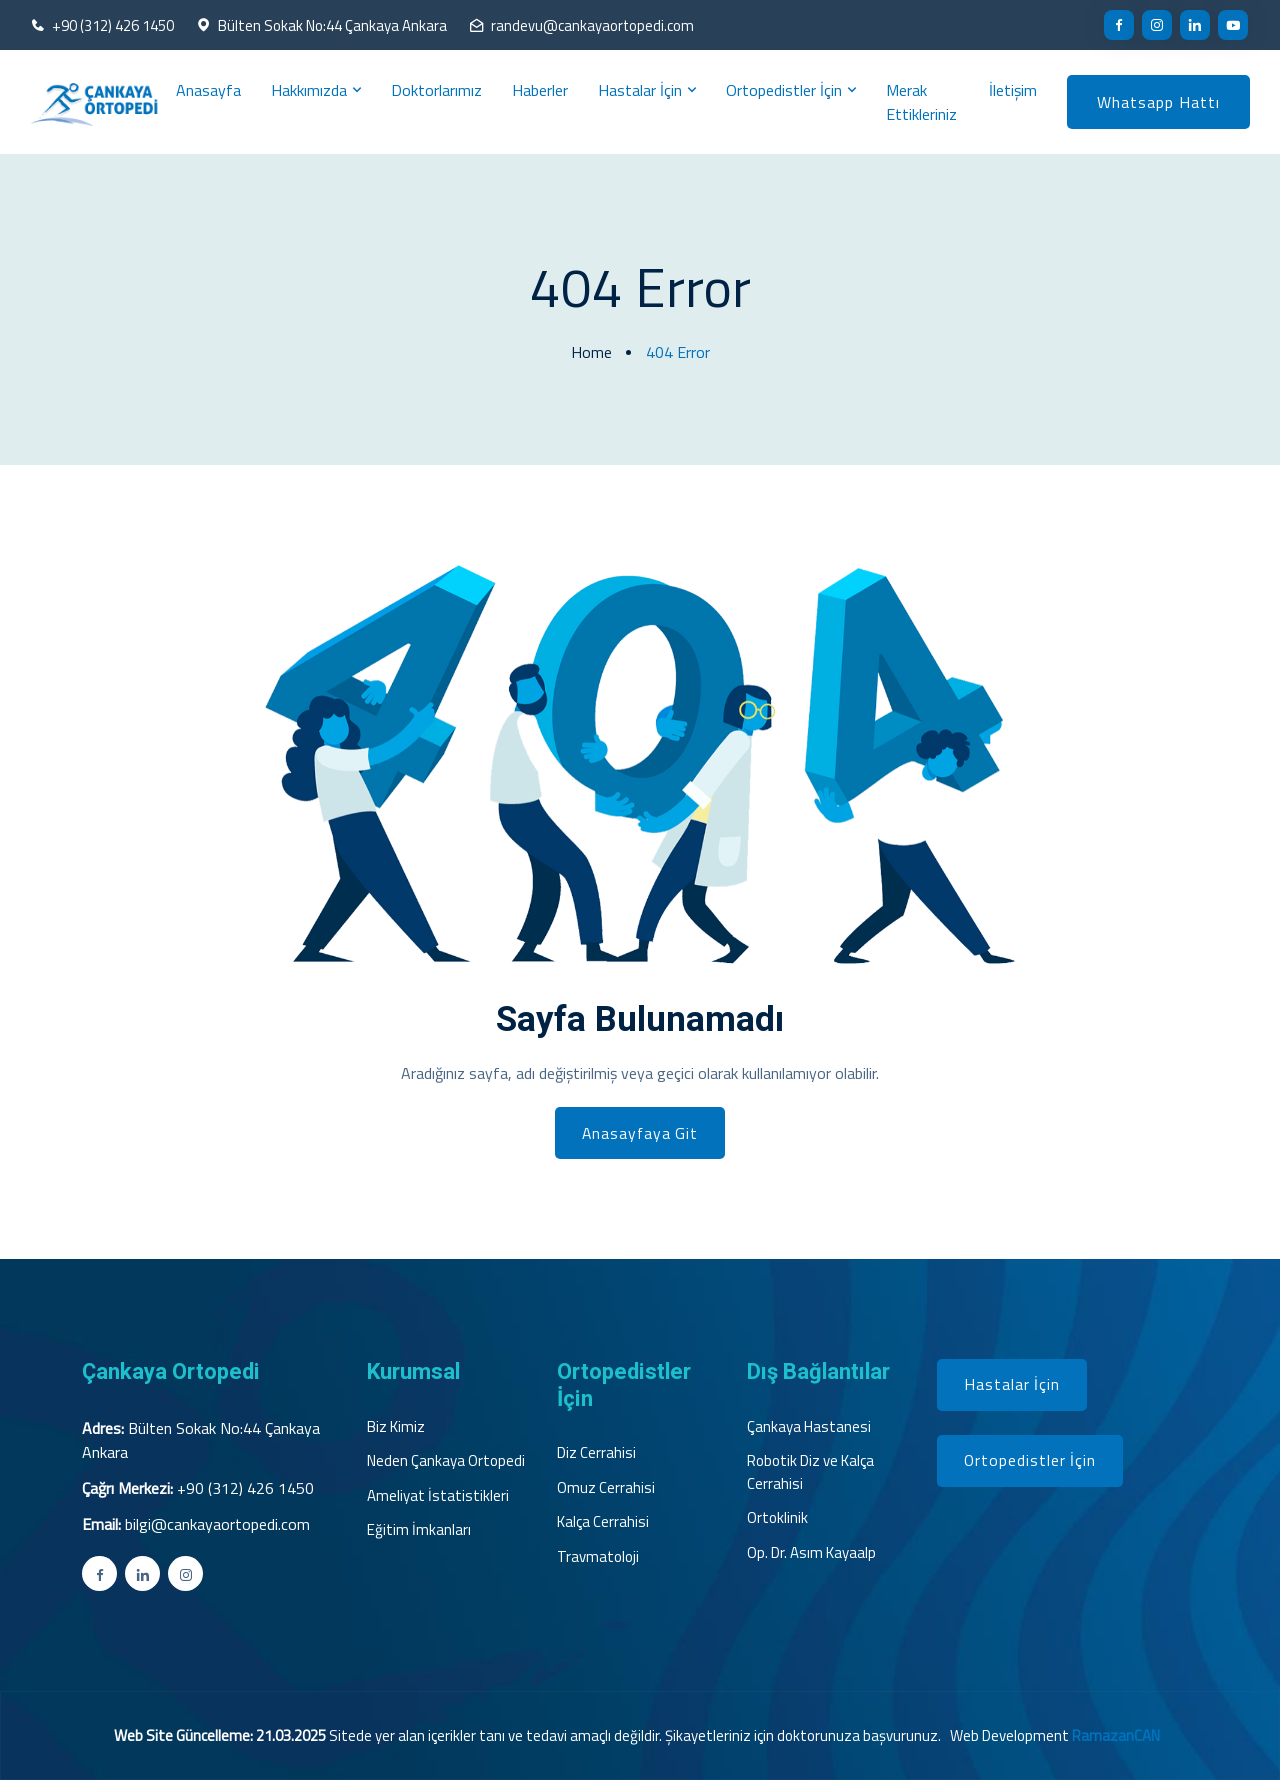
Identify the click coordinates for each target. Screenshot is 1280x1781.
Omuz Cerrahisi (606, 1489)
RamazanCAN (1116, 1736)
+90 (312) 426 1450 (113, 26)
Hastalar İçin (640, 90)
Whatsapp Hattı (1158, 102)
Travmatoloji (598, 1558)
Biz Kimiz (396, 1428)
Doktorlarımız (436, 90)
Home (591, 352)
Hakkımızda (309, 90)
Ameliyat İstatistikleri (438, 1497)
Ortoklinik (777, 1520)
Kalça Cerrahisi (603, 1524)
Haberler (540, 90)
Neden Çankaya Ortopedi (446, 1463)
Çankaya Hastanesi (809, 1428)
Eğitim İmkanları (419, 1532)
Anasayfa (208, 90)
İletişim (1013, 90)
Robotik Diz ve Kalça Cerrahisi (810, 1474)
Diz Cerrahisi (596, 1455)
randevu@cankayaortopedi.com (593, 26)
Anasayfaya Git (640, 1134)
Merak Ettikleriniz (921, 102)
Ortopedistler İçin (784, 90)
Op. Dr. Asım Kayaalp (811, 1554)
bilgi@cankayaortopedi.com (217, 1525)
